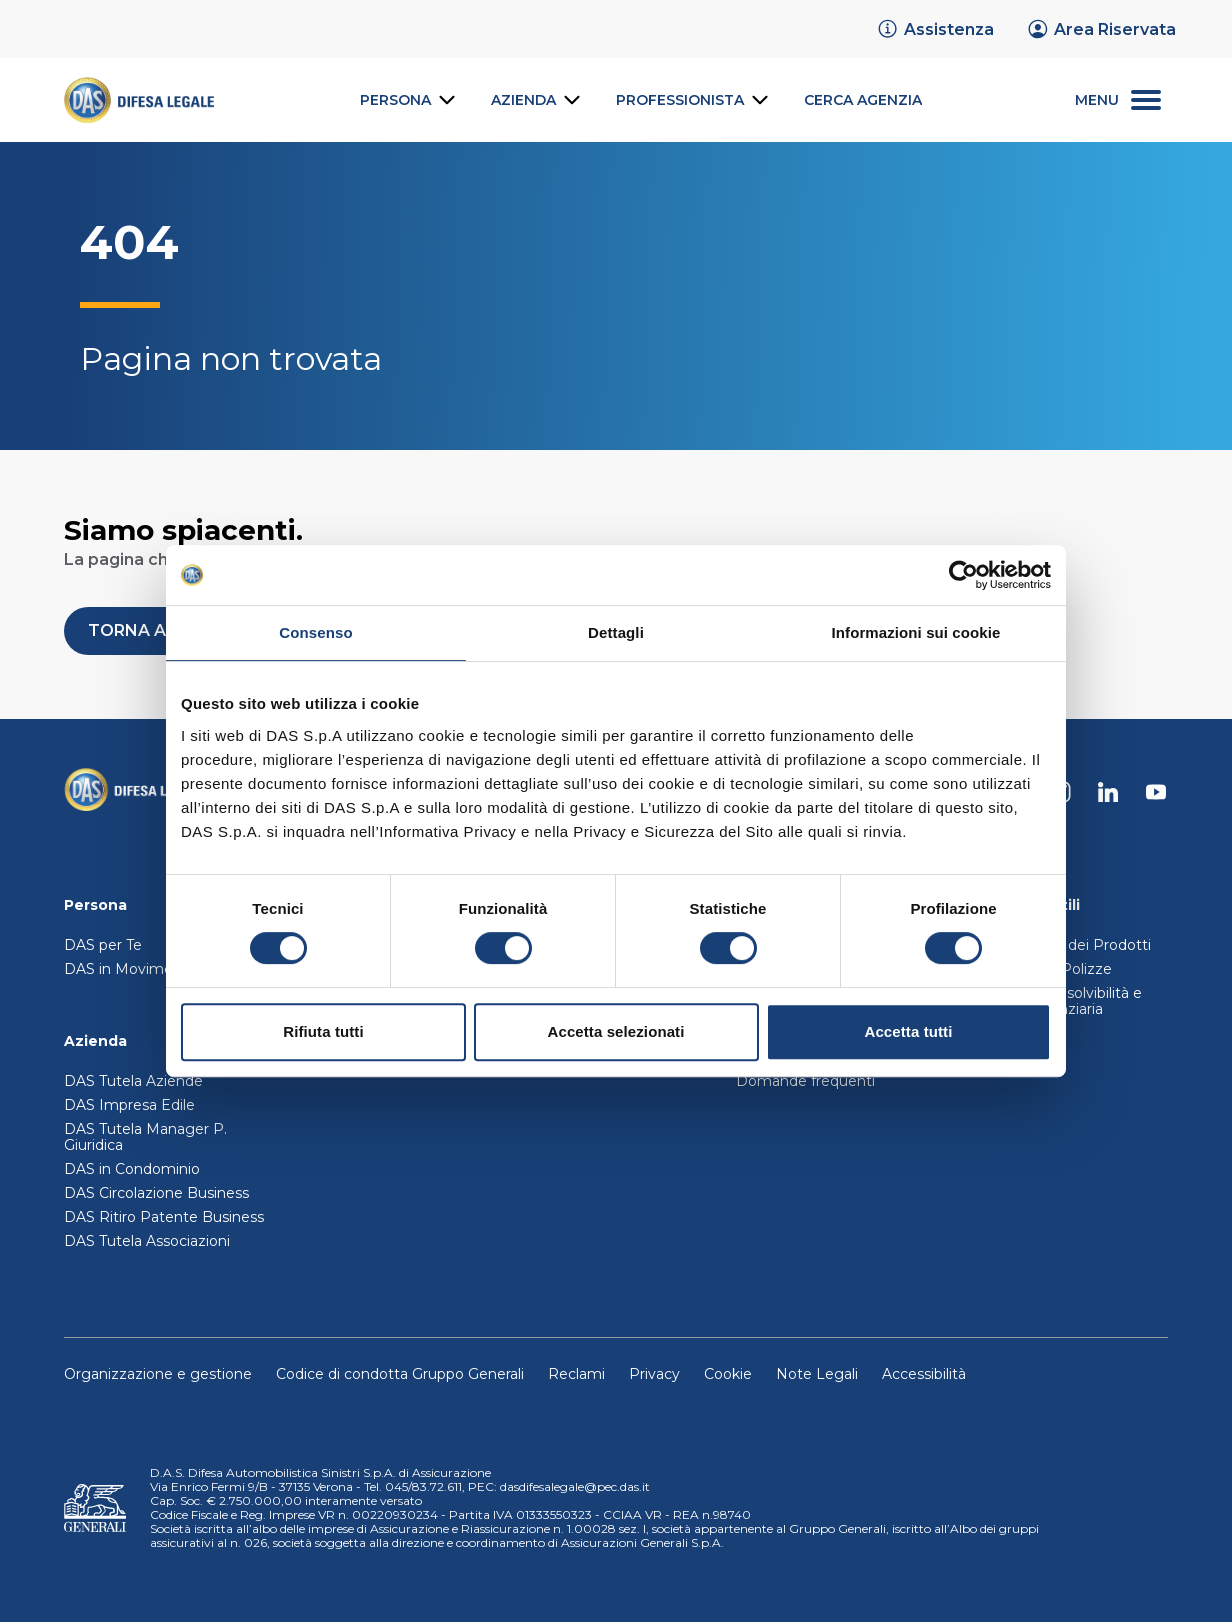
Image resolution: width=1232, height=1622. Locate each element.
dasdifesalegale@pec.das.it (575, 1486)
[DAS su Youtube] (1156, 792)
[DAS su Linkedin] (1108, 792)
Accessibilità (924, 1374)
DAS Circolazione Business (156, 1193)
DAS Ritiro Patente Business (164, 1217)
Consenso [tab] (315, 632)
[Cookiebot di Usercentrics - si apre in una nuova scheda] (963, 575)
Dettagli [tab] (616, 632)
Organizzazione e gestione (158, 1374)
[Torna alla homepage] (134, 792)
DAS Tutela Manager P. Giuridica (145, 1137)
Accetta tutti (909, 1031)
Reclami (576, 1374)
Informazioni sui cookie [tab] (916, 632)
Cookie (728, 1374)
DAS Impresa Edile (129, 1105)
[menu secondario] (1118, 100)
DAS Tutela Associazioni (147, 1241)
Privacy (654, 1374)
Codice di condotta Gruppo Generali (400, 1374)
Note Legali (817, 1374)
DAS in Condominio (132, 1169)
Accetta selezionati (616, 1031)
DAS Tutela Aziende (133, 1081)
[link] (935, 29)
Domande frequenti (805, 1081)
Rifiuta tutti (323, 1031)
